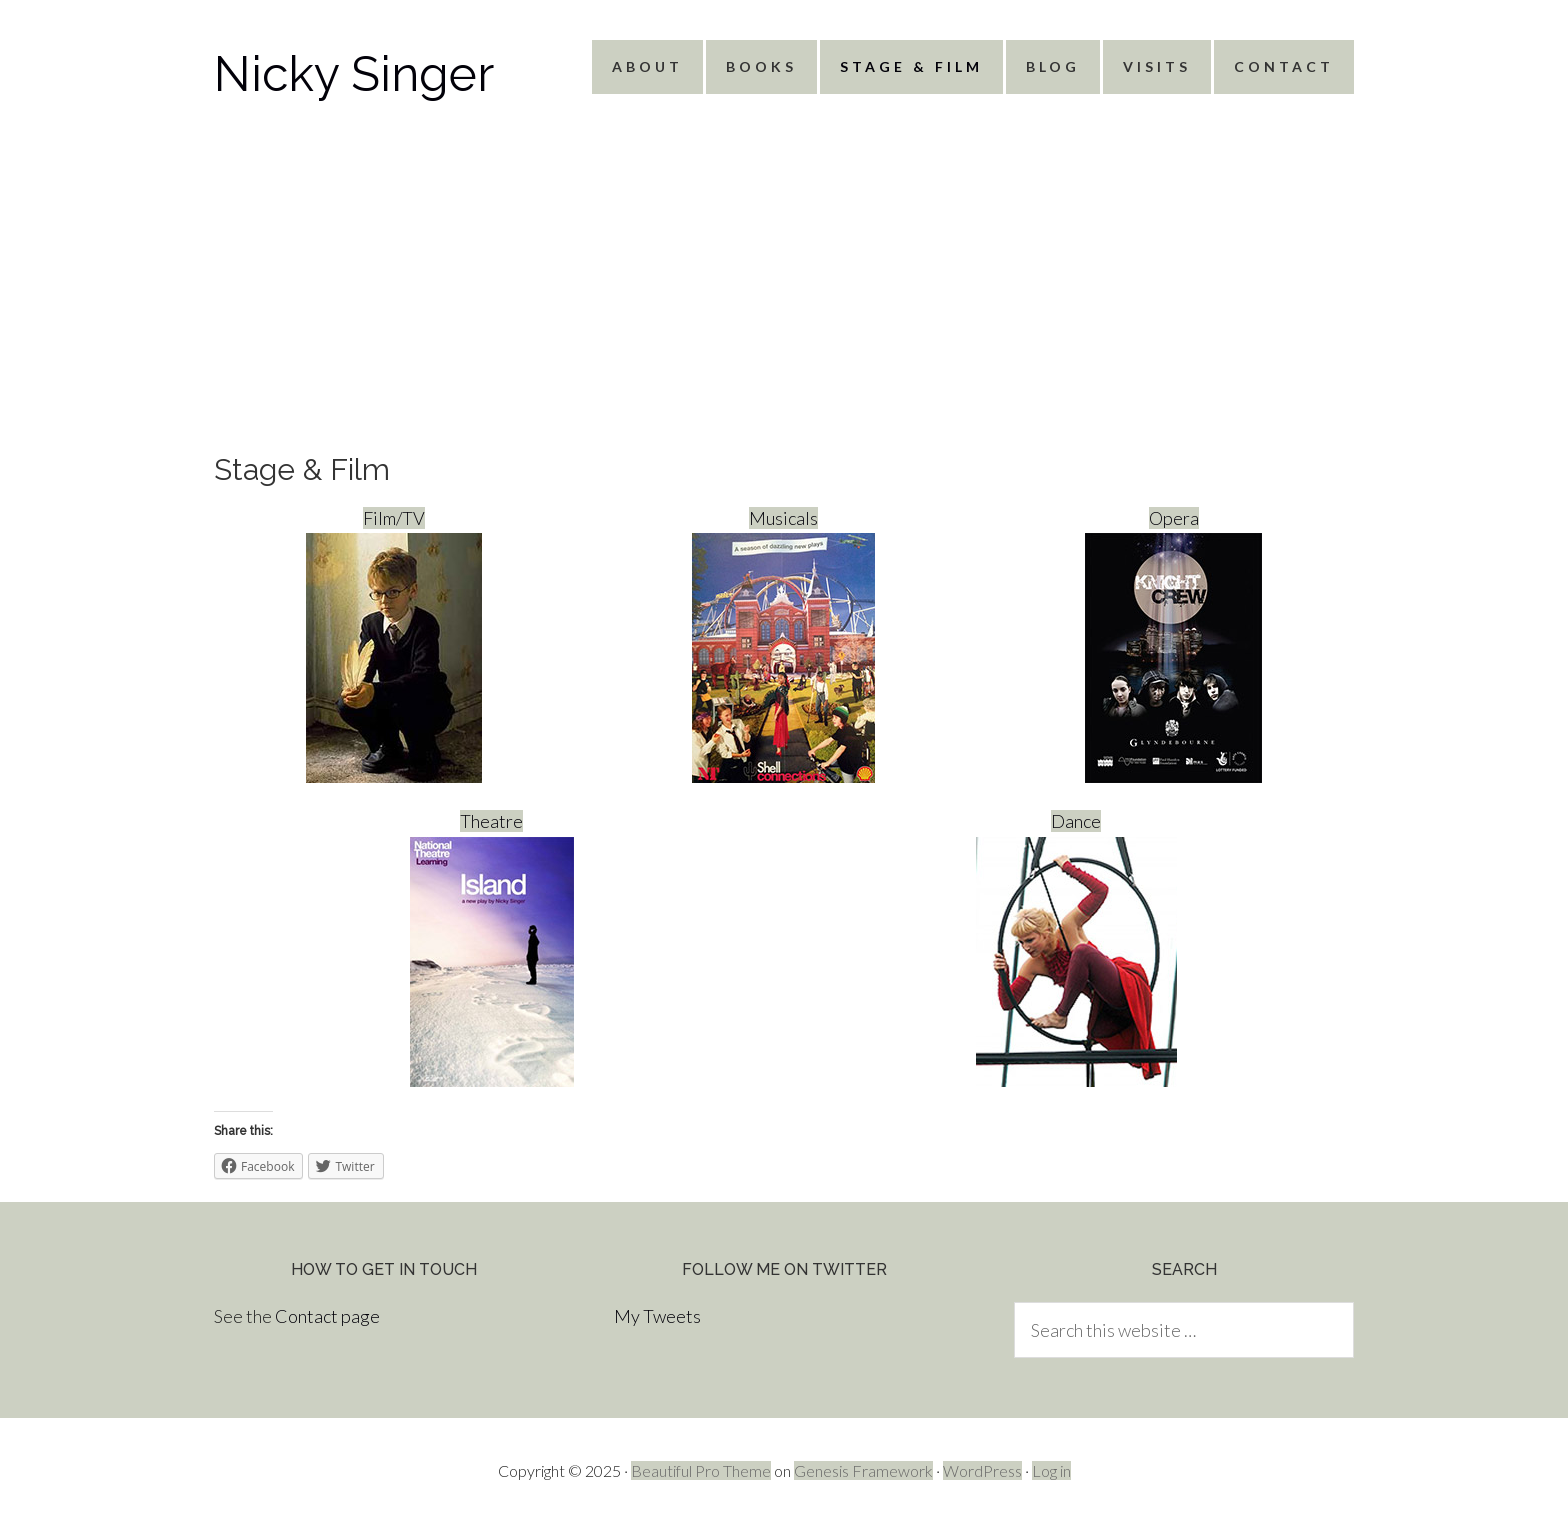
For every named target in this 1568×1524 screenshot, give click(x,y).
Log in (1051, 1470)
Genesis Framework (863, 1470)
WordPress (982, 1470)
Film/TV (394, 645)
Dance (1076, 948)
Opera (1173, 645)
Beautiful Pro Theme (701, 1470)
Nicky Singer (354, 74)
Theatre (492, 948)
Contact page (327, 1316)
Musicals (783, 645)
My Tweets (657, 1316)
